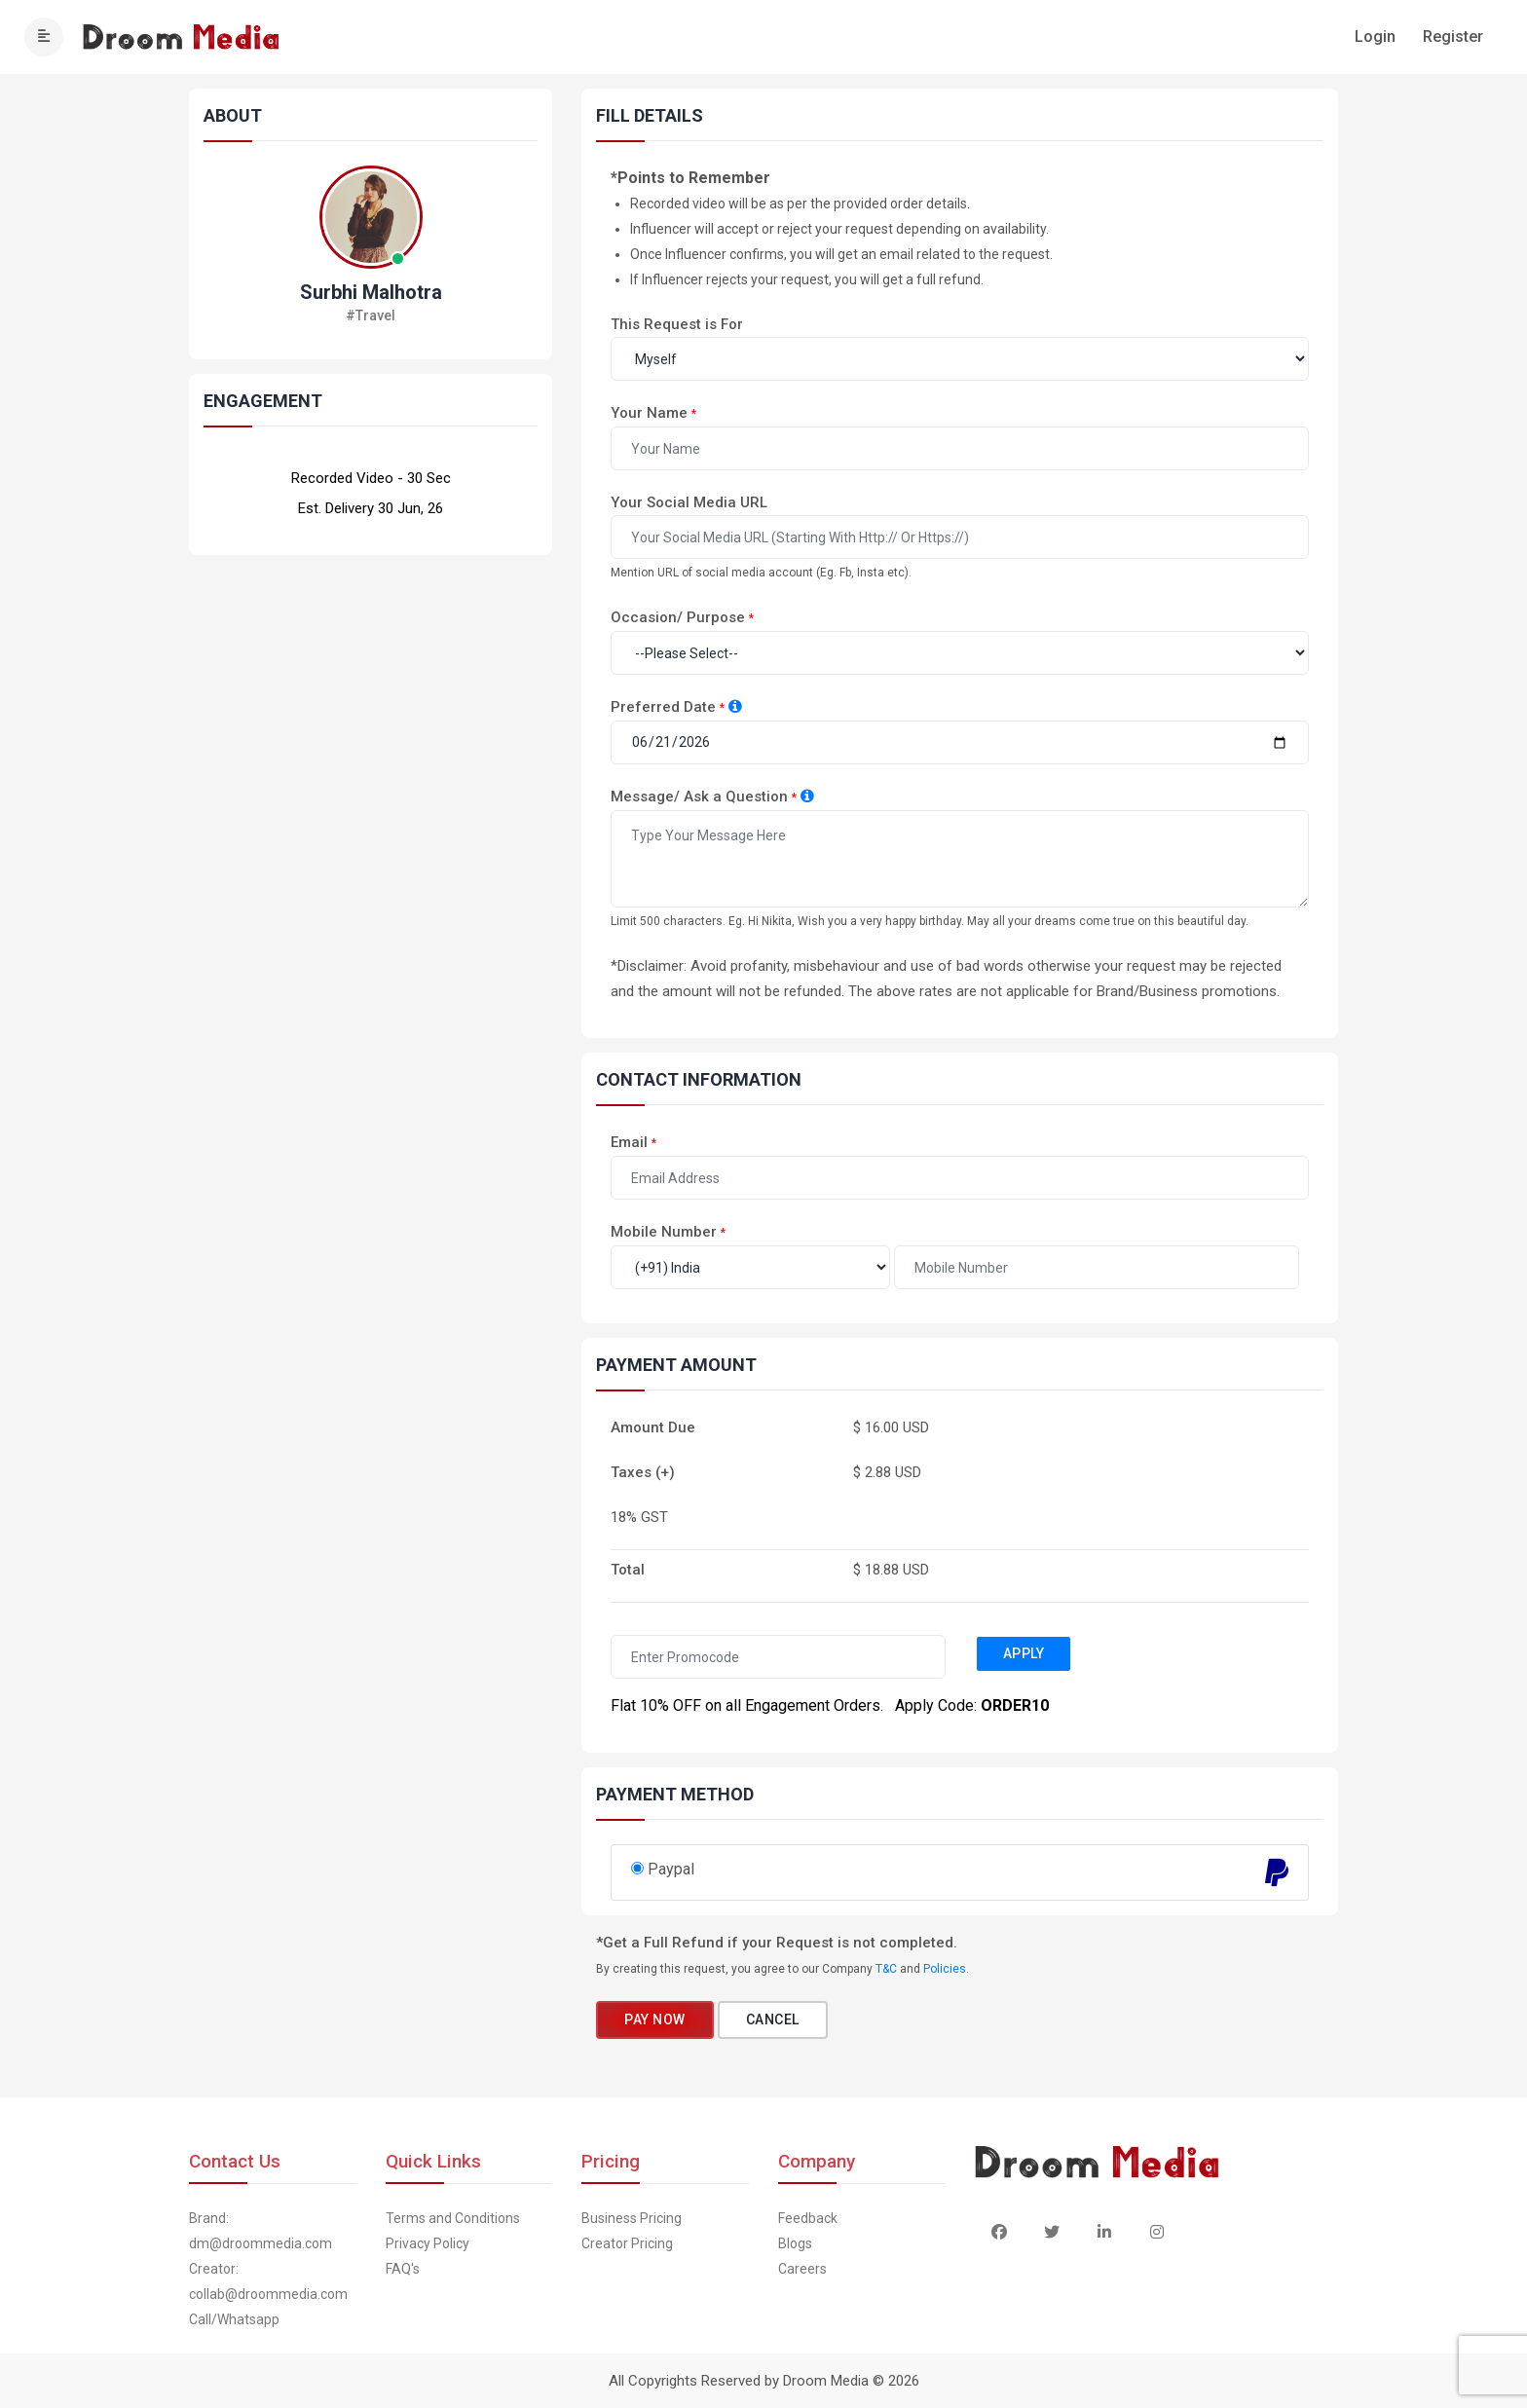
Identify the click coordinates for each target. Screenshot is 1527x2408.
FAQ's (403, 2269)
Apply (1024, 1653)
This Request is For (677, 324)
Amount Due (653, 1427)
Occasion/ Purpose (678, 617)
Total (628, 1569)
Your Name (649, 413)
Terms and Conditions (453, 2218)
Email (629, 1142)
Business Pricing (631, 2218)
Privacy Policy (427, 2243)
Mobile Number (664, 1232)
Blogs (795, 2243)
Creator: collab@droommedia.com (268, 2281)
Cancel (773, 2019)
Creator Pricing (627, 2243)
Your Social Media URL (689, 502)
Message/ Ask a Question (699, 796)
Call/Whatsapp (234, 2319)
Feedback (808, 2218)
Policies (944, 1969)
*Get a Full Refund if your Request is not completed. (776, 1942)
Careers (802, 2269)
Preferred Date (663, 707)
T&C (886, 1969)
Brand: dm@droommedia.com (260, 2230)
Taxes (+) (643, 1472)
